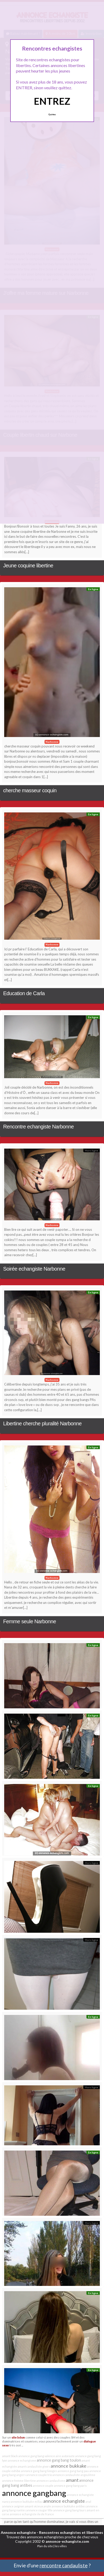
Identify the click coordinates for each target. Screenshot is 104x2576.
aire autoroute (65, 2456)
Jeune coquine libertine (28, 565)
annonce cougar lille (39, 2510)
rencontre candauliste (63, 2565)
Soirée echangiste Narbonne (34, 1269)
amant (72, 2480)
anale (47, 2506)
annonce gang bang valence (36, 2456)
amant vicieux (34, 2506)
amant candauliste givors (34, 2466)
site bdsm (18, 2437)
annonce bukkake (68, 2466)
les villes (61, 2546)
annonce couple (43, 2485)
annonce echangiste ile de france (32, 2514)
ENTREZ (52, 101)
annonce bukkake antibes (69, 2506)
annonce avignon (13, 2506)
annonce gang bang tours (69, 2510)
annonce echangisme (22, 2460)
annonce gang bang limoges (39, 2471)
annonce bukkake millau (26, 2501)
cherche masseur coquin (30, 790)
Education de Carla (24, 993)
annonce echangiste (64, 2501)
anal (88, 2501)
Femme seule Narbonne (29, 1621)
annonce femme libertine (19, 2480)
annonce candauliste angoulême (73, 2475)
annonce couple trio (39, 2475)
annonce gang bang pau (73, 2471)
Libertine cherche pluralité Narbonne (42, 1423)
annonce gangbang (34, 2492)
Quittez (52, 114)
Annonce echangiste (18, 2532)
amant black (10, 2456)
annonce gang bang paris (70, 2485)
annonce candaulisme (50, 2480)
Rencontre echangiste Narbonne (38, 1126)
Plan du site (45, 2546)
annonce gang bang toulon (59, 2460)
